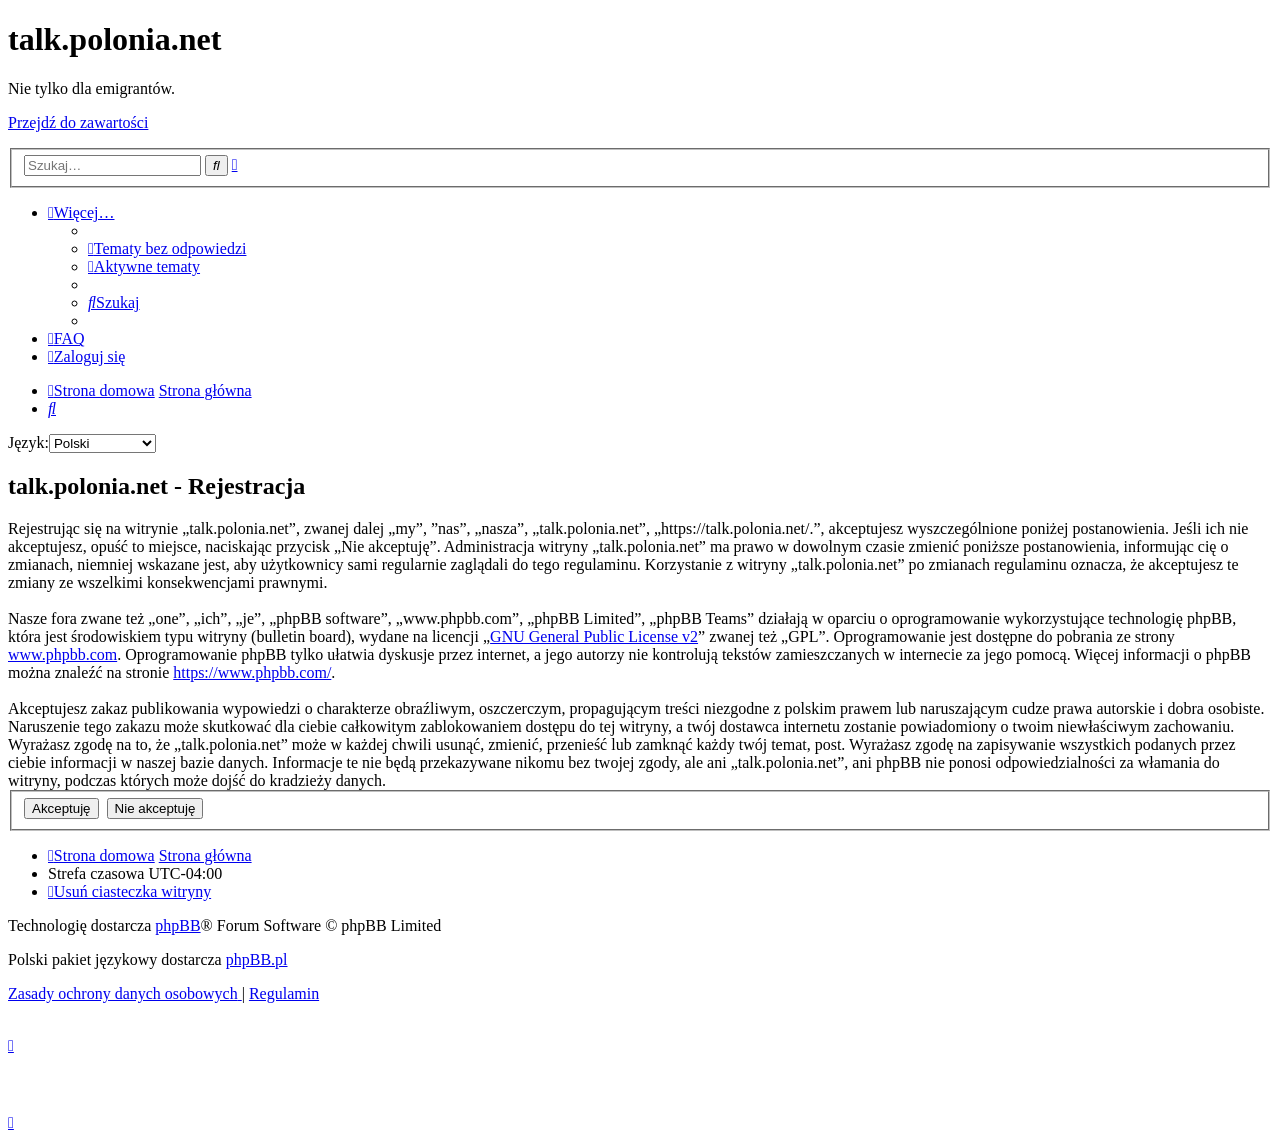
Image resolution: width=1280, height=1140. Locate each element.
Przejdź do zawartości (78, 122)
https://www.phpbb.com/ (252, 672)
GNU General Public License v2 (594, 636)
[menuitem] (167, 248)
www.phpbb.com (62, 654)
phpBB (177, 925)
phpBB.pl (257, 959)
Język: (28, 442)
